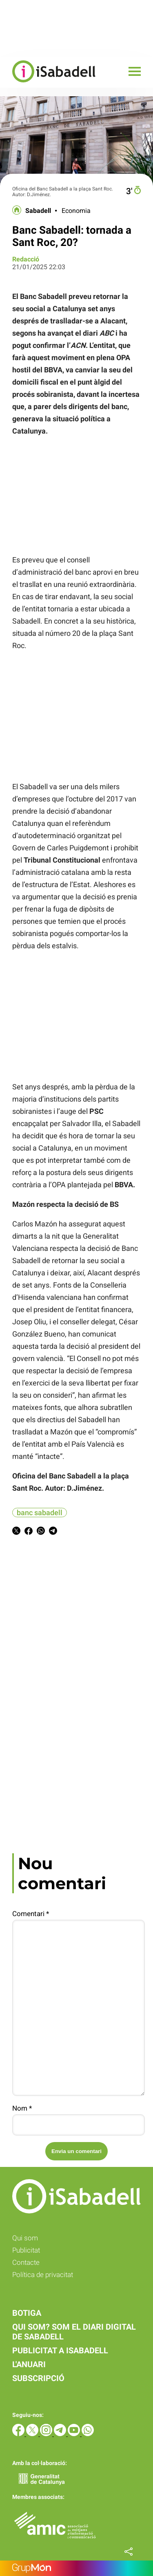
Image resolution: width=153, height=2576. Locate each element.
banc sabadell (39, 1512)
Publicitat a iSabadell (60, 2350)
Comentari (30, 1914)
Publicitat (26, 2250)
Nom (22, 2108)
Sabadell (38, 211)
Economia (76, 211)
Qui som (25, 2238)
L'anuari (29, 2364)
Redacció (25, 259)
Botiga (26, 2313)
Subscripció (38, 2378)
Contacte (26, 2262)
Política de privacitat (42, 2275)
